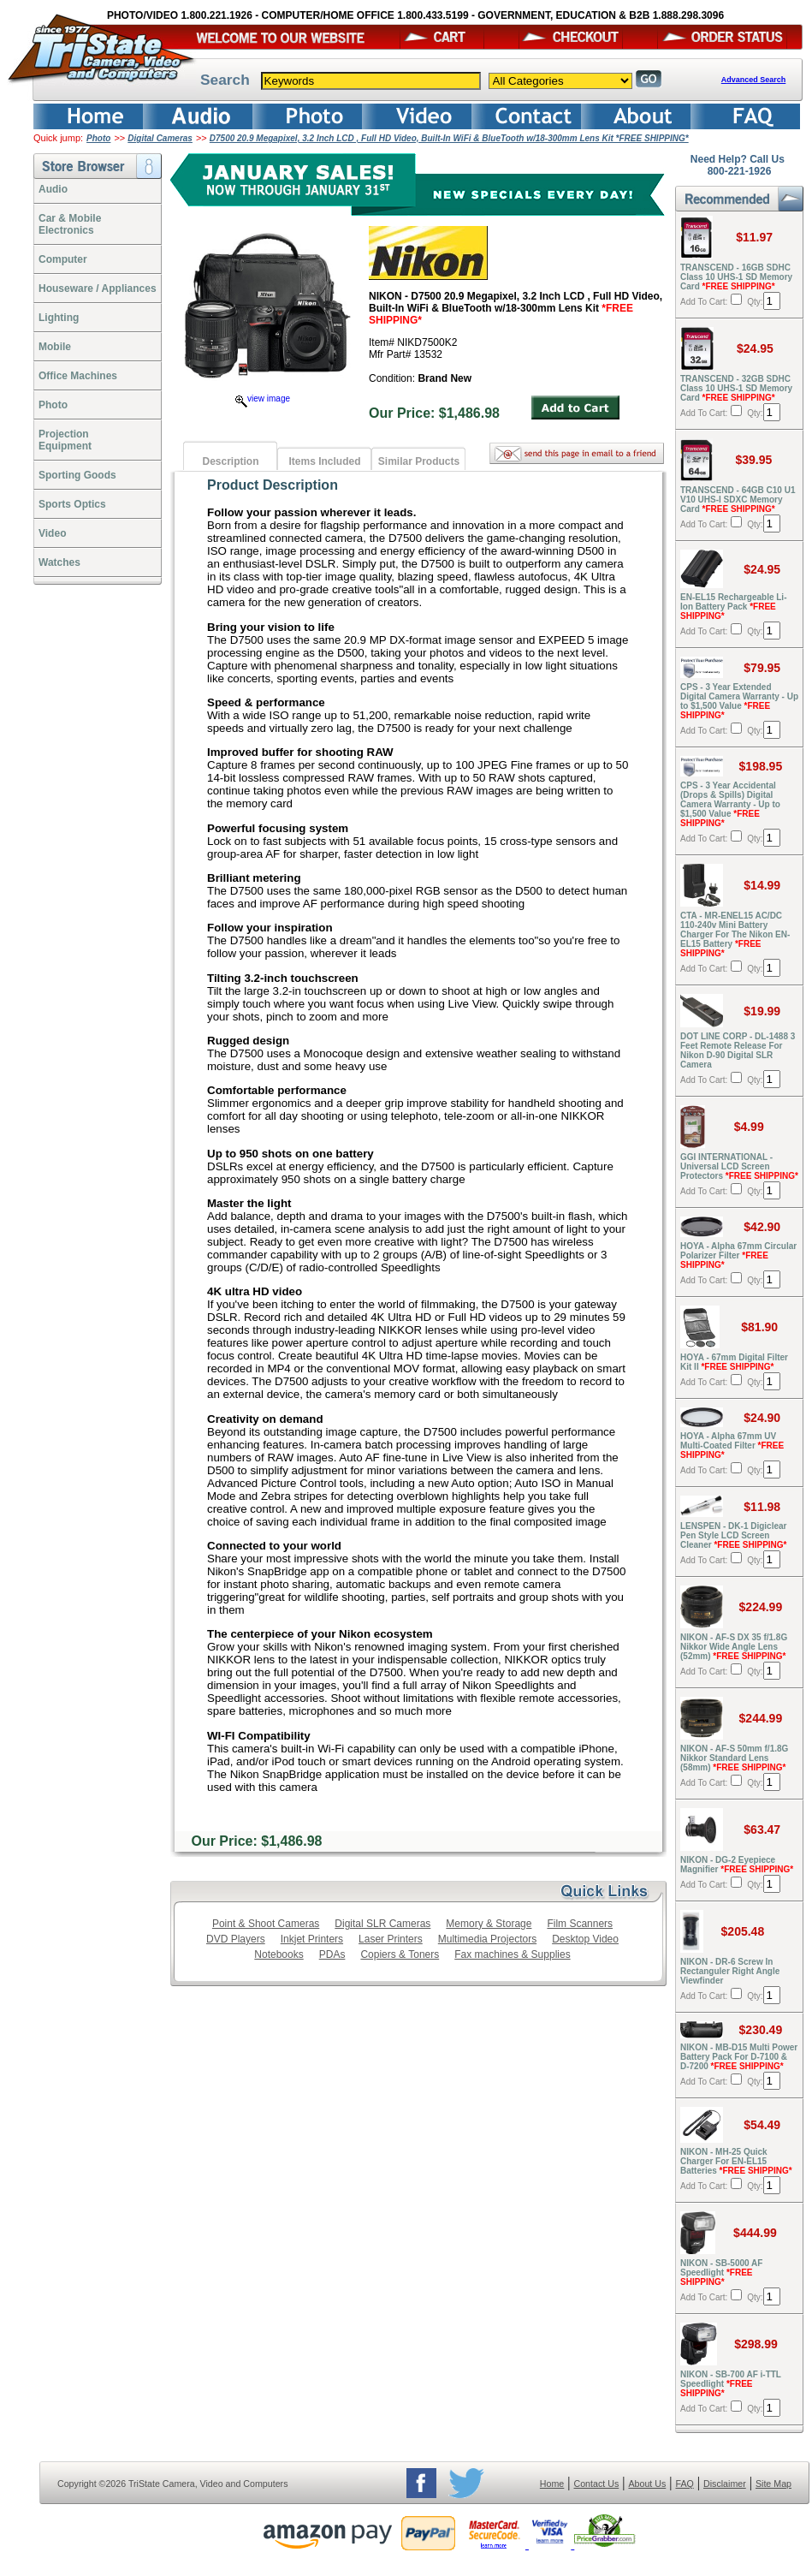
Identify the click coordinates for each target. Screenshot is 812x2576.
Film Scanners (580, 1924)
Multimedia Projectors (487, 1939)
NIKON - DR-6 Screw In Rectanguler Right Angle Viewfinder (729, 1971)
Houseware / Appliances (98, 288)
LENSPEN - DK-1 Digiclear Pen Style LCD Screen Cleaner (733, 1535)
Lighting (59, 318)
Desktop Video (585, 1939)
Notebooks (278, 1954)
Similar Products (418, 461)
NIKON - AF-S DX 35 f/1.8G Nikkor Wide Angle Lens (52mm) (733, 1647)
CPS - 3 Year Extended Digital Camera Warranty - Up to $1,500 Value (739, 701)
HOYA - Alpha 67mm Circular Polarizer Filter (738, 1255)
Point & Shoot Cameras (265, 1924)
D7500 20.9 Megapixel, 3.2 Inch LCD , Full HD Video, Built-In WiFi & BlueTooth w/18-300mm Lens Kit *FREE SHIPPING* (449, 138)
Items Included (324, 461)
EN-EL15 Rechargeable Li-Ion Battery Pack (733, 606)
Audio (53, 189)
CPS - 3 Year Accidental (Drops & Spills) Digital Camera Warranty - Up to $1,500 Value (730, 804)
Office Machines (78, 376)
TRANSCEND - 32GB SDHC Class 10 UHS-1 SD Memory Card (736, 388)
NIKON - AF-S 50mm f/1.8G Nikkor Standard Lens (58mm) (734, 1758)
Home (552, 2483)
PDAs (332, 1954)
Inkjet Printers (312, 1939)
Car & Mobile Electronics (70, 224)
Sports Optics (72, 504)
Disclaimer (724, 2483)
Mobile (55, 347)
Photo (98, 138)
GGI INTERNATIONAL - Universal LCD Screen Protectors (739, 1166)
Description (230, 461)
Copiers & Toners (399, 1954)
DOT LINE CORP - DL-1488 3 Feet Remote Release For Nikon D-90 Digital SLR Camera (737, 1050)
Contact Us (596, 2483)
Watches (59, 562)
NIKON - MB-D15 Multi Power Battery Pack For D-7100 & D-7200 (738, 2057)
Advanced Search (753, 79)
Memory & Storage (488, 1924)
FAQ (684, 2483)
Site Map (773, 2483)
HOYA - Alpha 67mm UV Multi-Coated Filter (732, 1445)
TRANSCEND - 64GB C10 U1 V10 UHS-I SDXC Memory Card (737, 499)
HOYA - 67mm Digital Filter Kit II (734, 1362)
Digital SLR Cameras (382, 1924)
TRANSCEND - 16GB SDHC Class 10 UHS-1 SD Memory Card (736, 277)
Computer (63, 259)
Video (52, 533)
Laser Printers (391, 1939)
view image (262, 398)
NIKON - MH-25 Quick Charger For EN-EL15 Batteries (736, 2161)
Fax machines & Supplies (512, 1954)
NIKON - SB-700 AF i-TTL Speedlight (730, 2384)
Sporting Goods (77, 475)
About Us (647, 2483)
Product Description (272, 485)
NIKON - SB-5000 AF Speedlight (721, 2272)
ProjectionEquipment (65, 440)
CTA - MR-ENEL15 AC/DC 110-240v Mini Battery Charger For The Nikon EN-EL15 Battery (735, 934)
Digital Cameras (160, 138)
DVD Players (235, 1939)
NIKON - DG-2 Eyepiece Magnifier (736, 1864)
